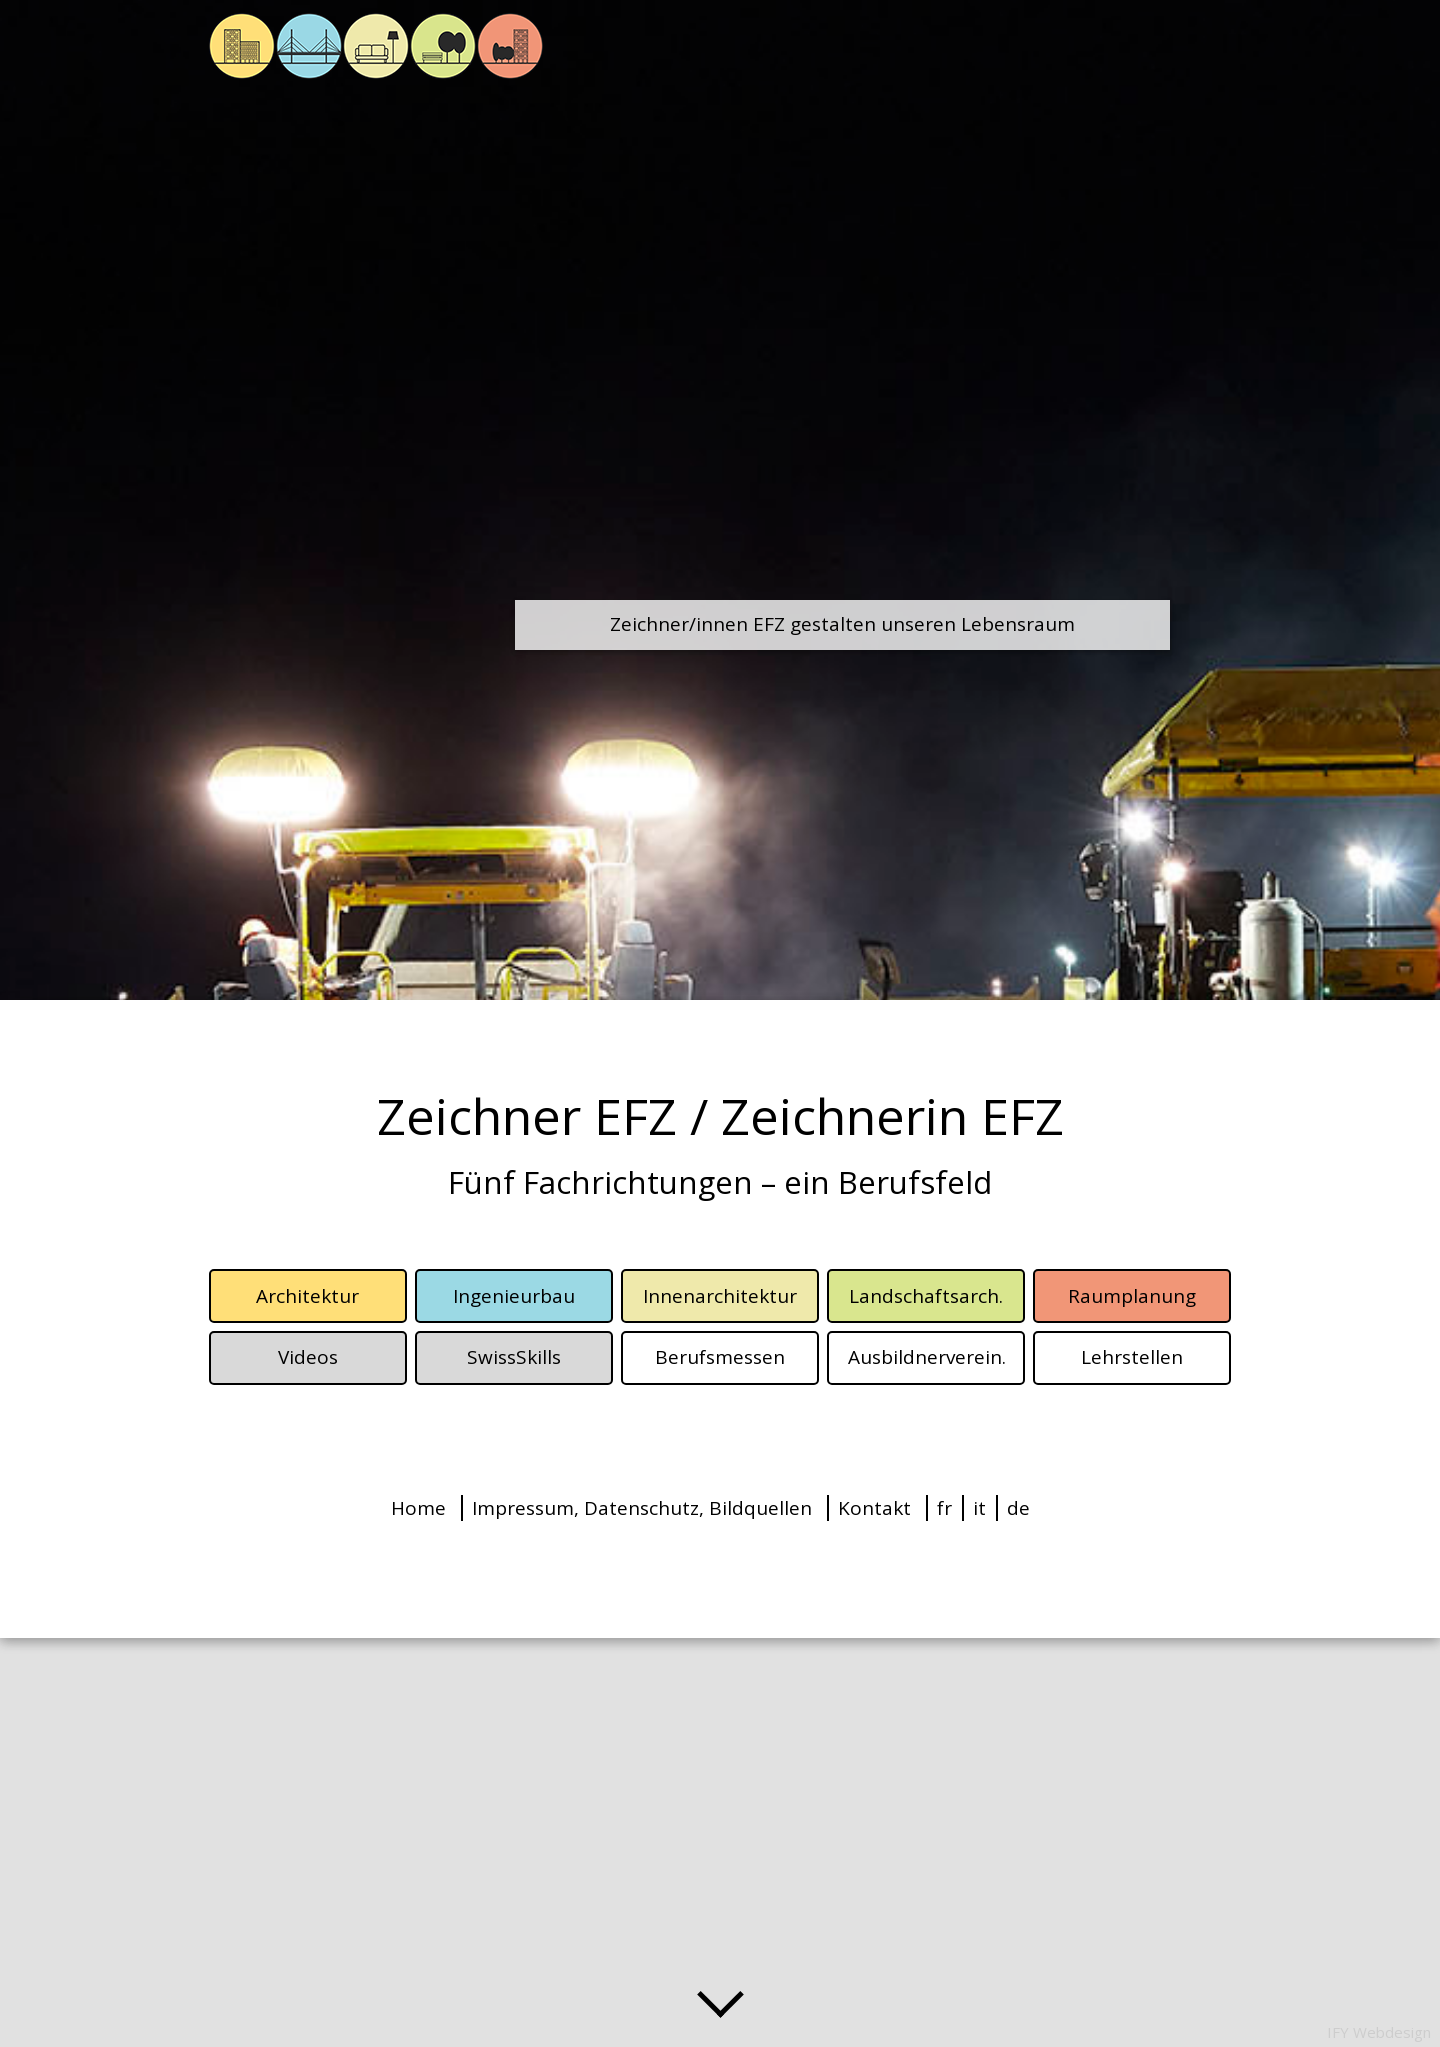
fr (944, 1508)
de (1018, 1508)
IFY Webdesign (1379, 2032)
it (979, 1508)
